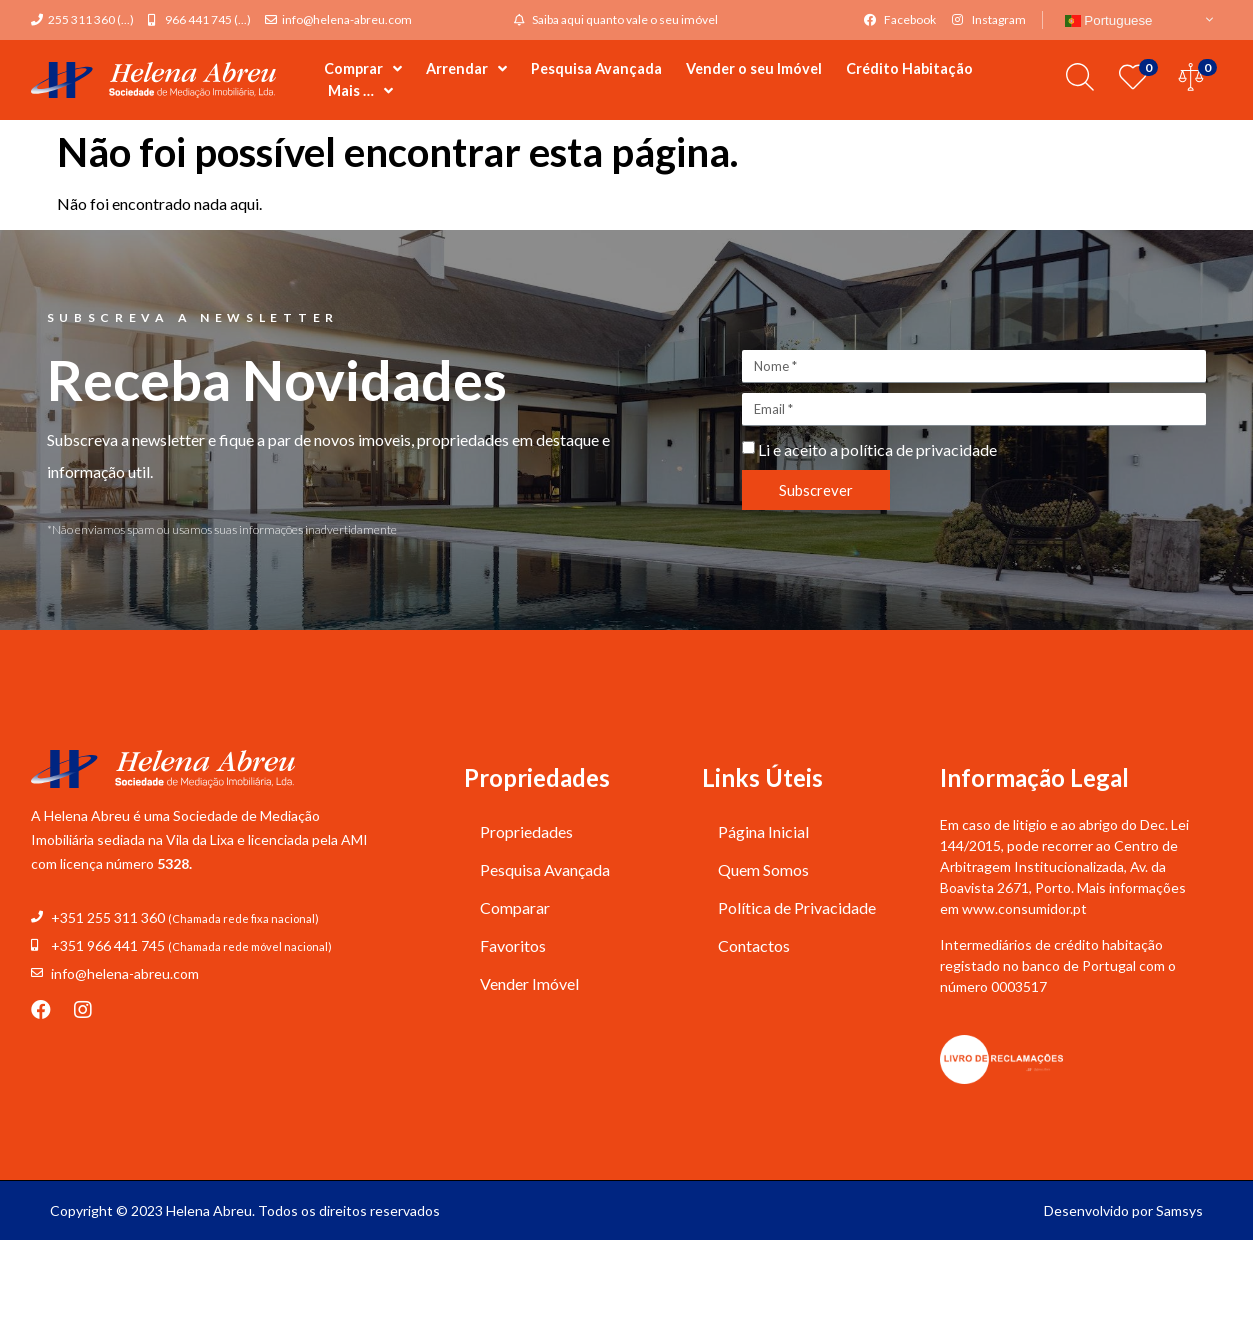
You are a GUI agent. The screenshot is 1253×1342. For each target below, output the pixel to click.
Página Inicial (763, 831)
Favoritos (513, 945)
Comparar (515, 907)
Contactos (754, 945)
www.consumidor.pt (1024, 908)
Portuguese (1109, 20)
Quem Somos (763, 869)
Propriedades (526, 831)
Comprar (363, 69)
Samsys (1179, 1210)
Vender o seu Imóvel (754, 68)
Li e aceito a (877, 449)
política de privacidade (919, 449)
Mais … (360, 91)
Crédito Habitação (909, 68)
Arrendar (466, 69)
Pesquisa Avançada (596, 68)
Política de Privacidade (797, 907)
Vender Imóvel (529, 983)
